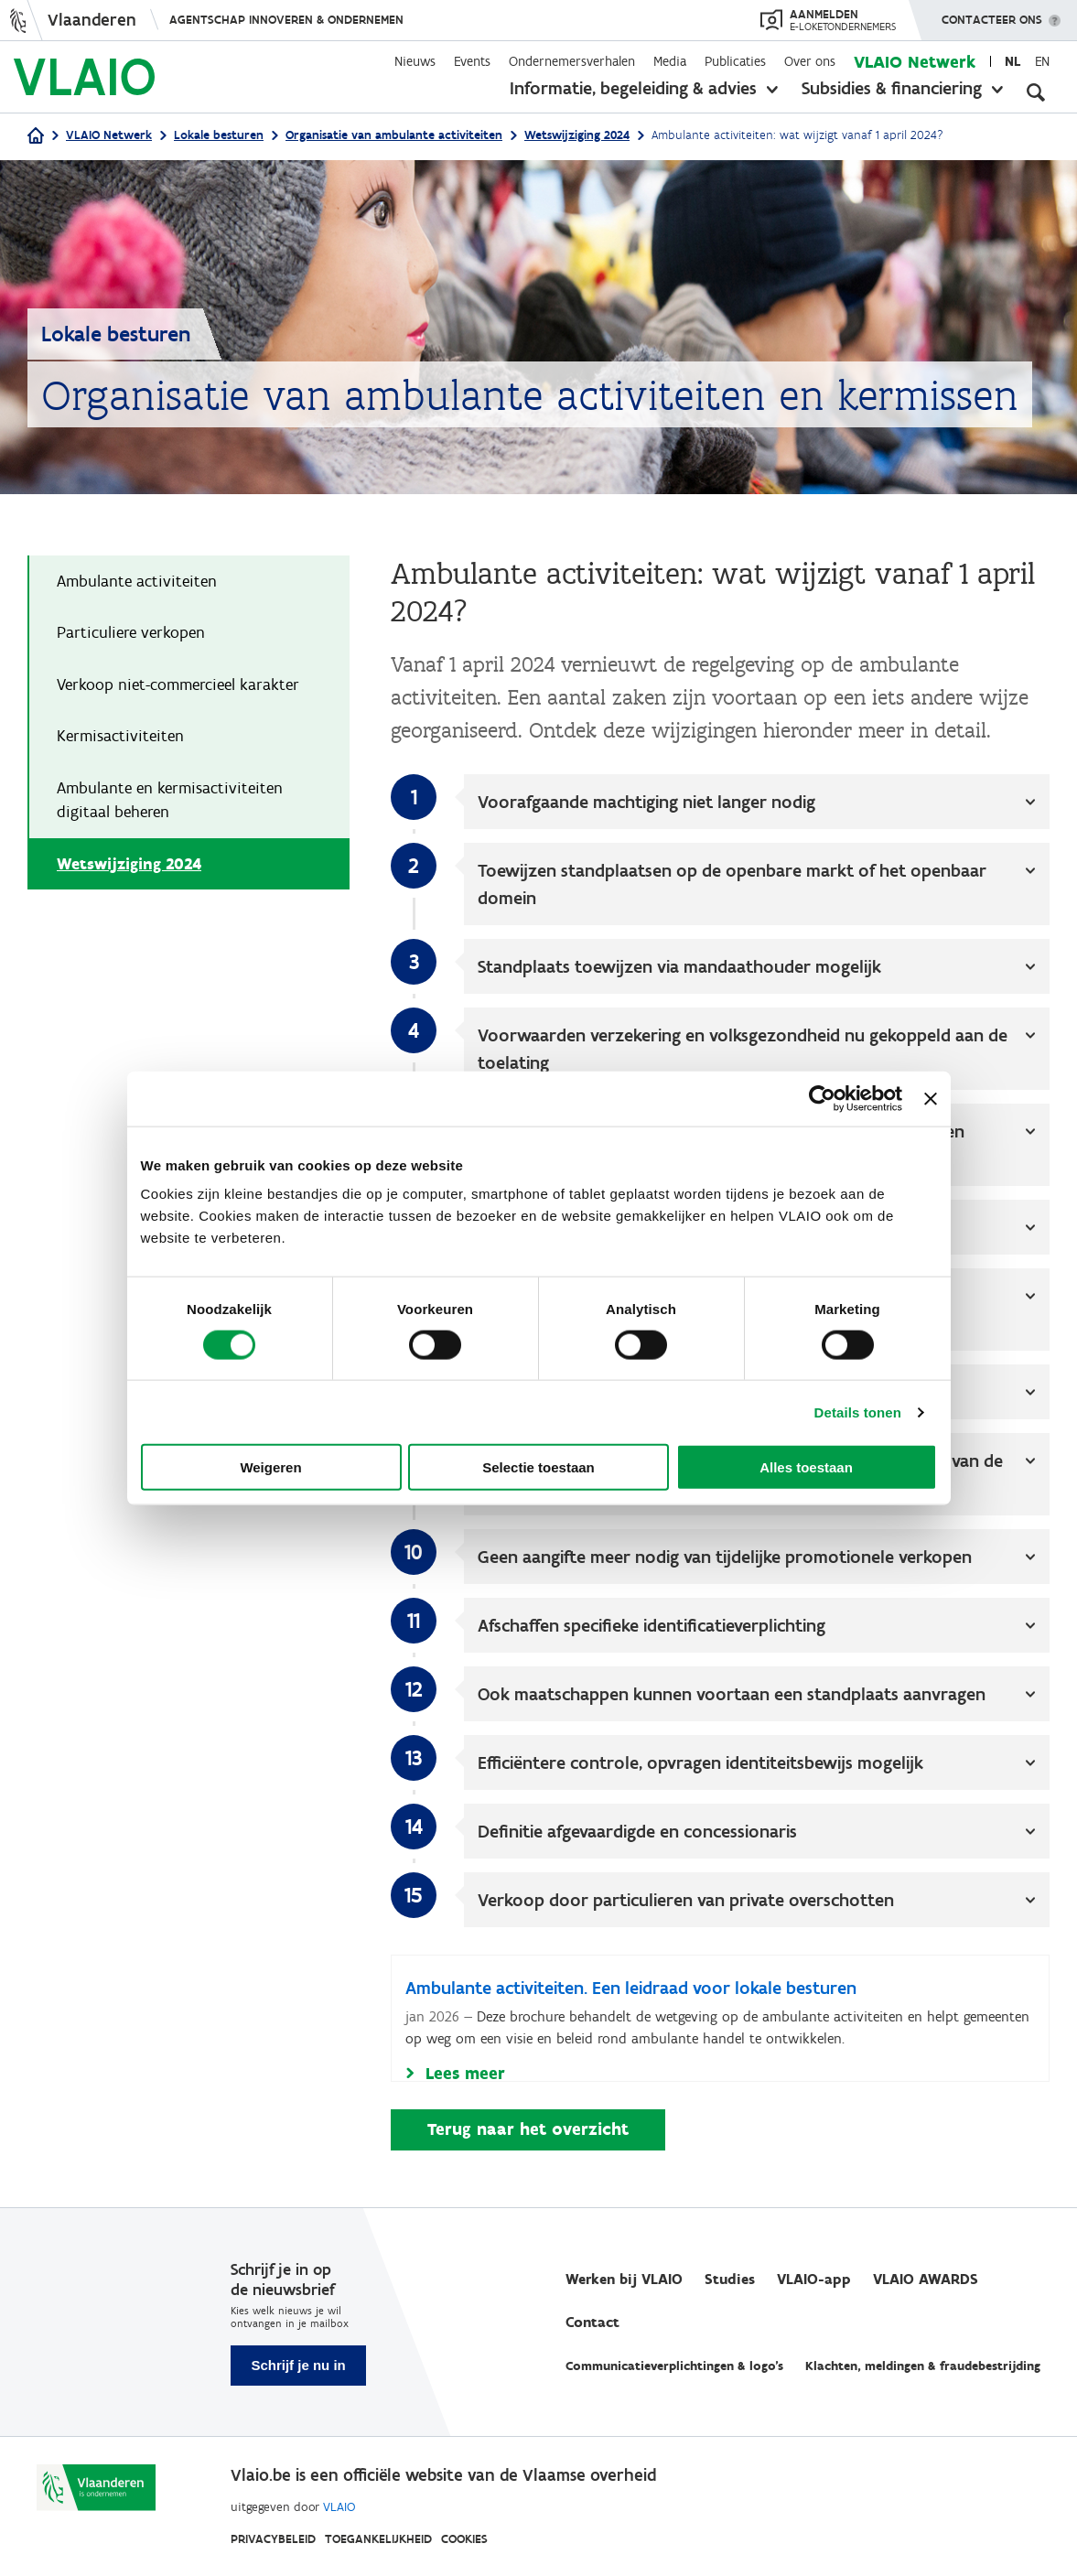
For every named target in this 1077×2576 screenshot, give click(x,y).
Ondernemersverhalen (572, 61)
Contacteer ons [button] (992, 13)
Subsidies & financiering (892, 88)
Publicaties (735, 61)
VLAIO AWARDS (925, 2280)
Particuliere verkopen (131, 634)
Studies (730, 2280)
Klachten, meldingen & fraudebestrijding (922, 2367)
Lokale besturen (219, 135)
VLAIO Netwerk (914, 61)
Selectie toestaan (538, 1467)
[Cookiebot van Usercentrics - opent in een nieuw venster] (822, 1098)
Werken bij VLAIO (624, 2280)
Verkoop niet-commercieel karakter (178, 686)
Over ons (809, 61)
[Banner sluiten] (930, 1098)
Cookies (464, 2539)
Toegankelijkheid (378, 2539)
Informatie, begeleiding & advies (633, 88)
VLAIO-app (814, 2280)
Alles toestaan (806, 1467)
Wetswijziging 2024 (577, 135)
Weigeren (270, 1467)
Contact (592, 2323)
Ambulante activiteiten (137, 582)
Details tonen (857, 1411)
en (1042, 61)
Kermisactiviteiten (120, 738)
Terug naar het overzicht (528, 2131)
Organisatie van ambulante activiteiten (393, 135)
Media (669, 61)
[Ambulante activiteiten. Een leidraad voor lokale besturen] (720, 2020)
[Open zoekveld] (1036, 91)
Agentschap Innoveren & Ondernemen (286, 19)
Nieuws (415, 61)
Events (472, 61)
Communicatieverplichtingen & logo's (674, 2367)
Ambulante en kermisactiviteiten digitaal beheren (170, 803)
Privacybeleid (273, 2539)
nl (1012, 61)
